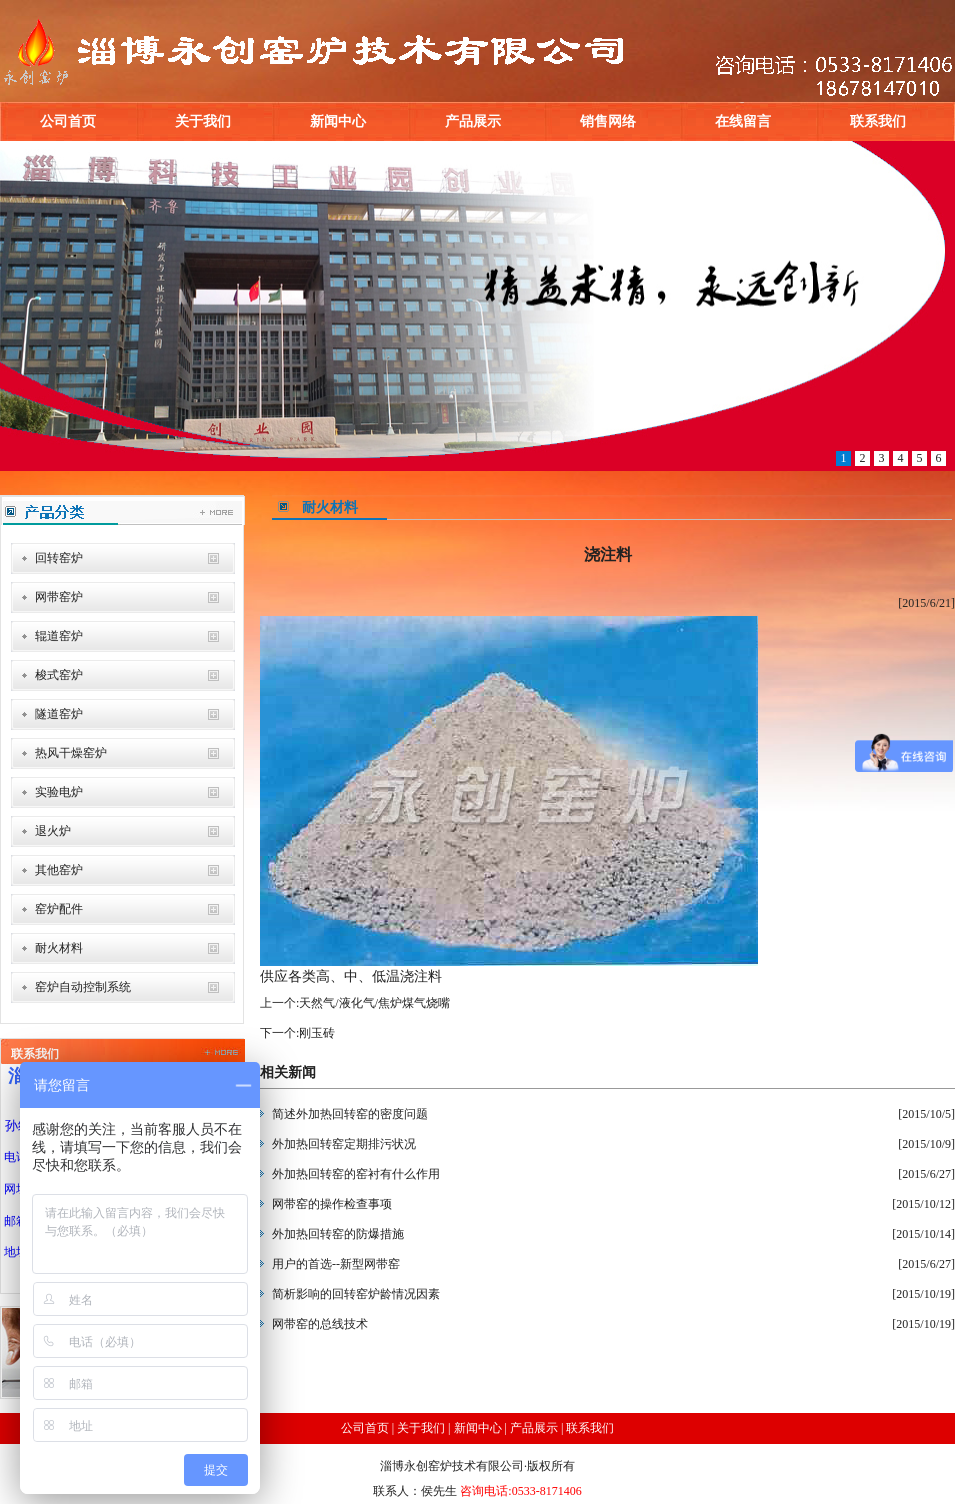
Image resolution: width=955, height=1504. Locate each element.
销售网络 (608, 121)
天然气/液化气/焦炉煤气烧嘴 (374, 1003)
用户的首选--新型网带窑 (336, 1264)
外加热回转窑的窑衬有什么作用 (356, 1174)
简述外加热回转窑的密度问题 (350, 1114)
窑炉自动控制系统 (83, 987)
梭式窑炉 (59, 675)
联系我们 (878, 121)
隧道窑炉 (59, 714)
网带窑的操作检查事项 (332, 1204)
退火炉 (53, 831)
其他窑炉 (59, 870)
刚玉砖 (317, 1033)
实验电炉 (59, 792)
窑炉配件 (59, 909)
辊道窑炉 (59, 636)
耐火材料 (59, 948)
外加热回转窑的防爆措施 (338, 1234)
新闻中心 (338, 121)
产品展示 (473, 121)
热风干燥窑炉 (71, 753)
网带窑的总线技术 (320, 1324)
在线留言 (743, 121)
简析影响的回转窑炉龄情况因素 (356, 1294)
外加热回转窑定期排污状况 (344, 1144)
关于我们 (203, 121)
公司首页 (68, 121)
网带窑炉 (59, 597)
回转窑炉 (59, 558)
